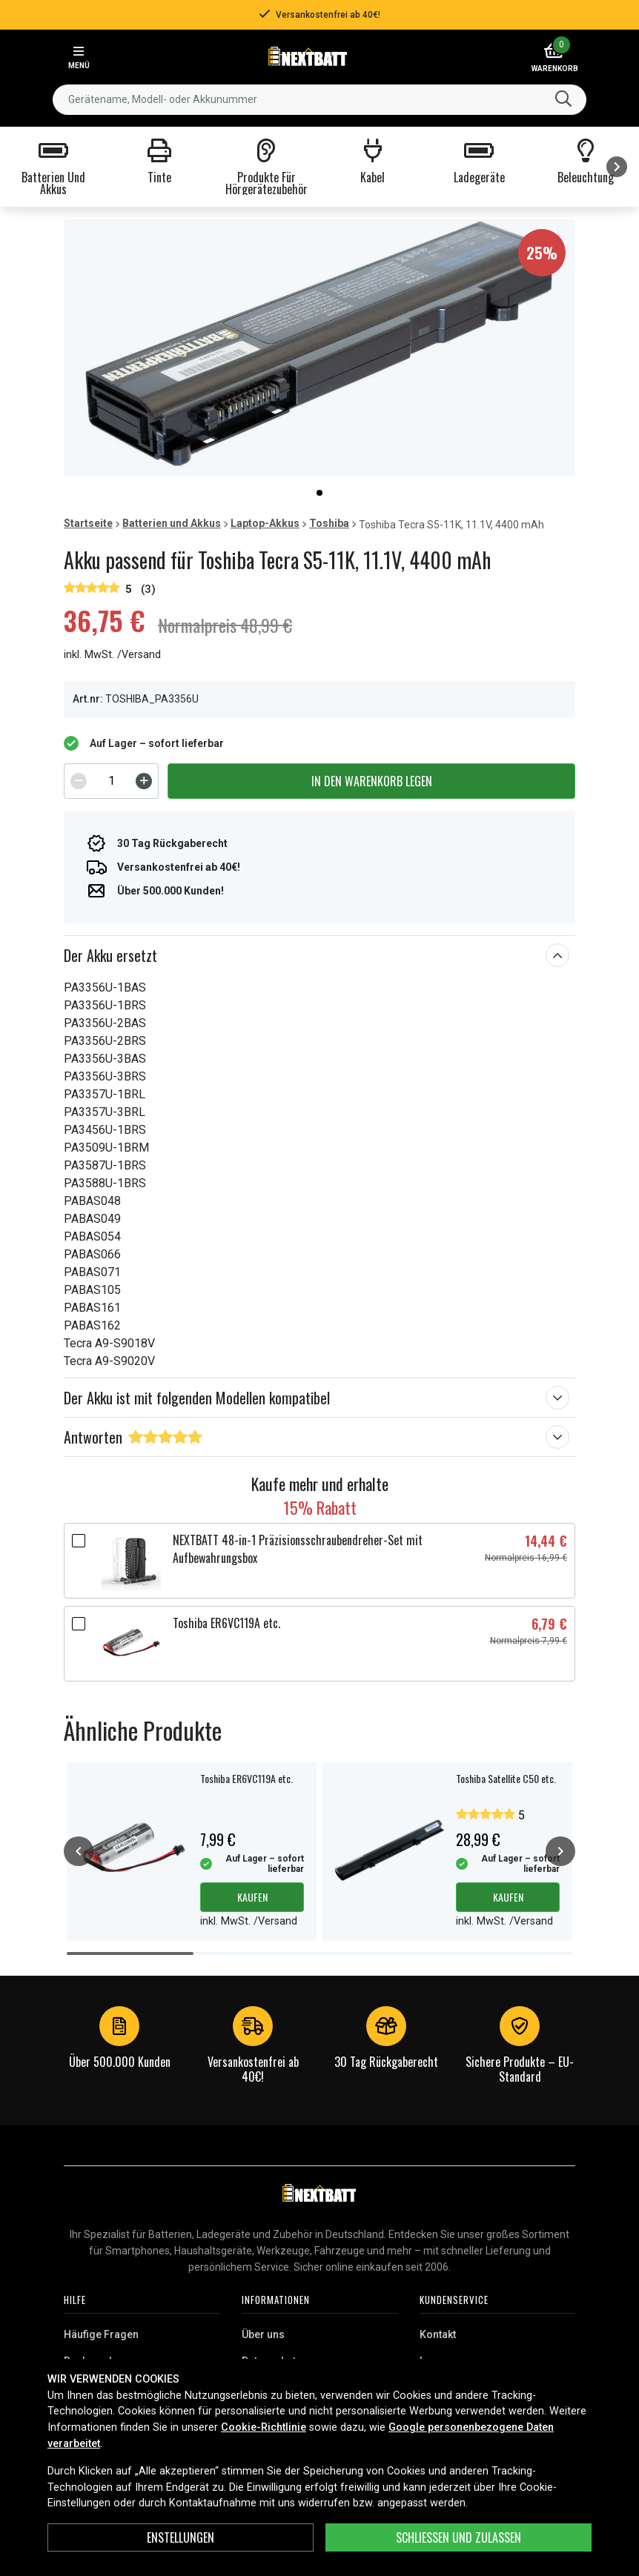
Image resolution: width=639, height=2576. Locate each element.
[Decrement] (78, 781)
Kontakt (438, 2334)
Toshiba (329, 523)
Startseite (88, 523)
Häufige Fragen (101, 2334)
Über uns (263, 2334)
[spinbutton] (111, 781)
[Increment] (144, 781)
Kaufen (252, 1897)
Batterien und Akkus (171, 523)
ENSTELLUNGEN (180, 2537)
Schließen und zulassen (458, 2537)
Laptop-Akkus (265, 523)
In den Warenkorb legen (371, 781)
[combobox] (319, 99)
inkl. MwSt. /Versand (112, 654)
